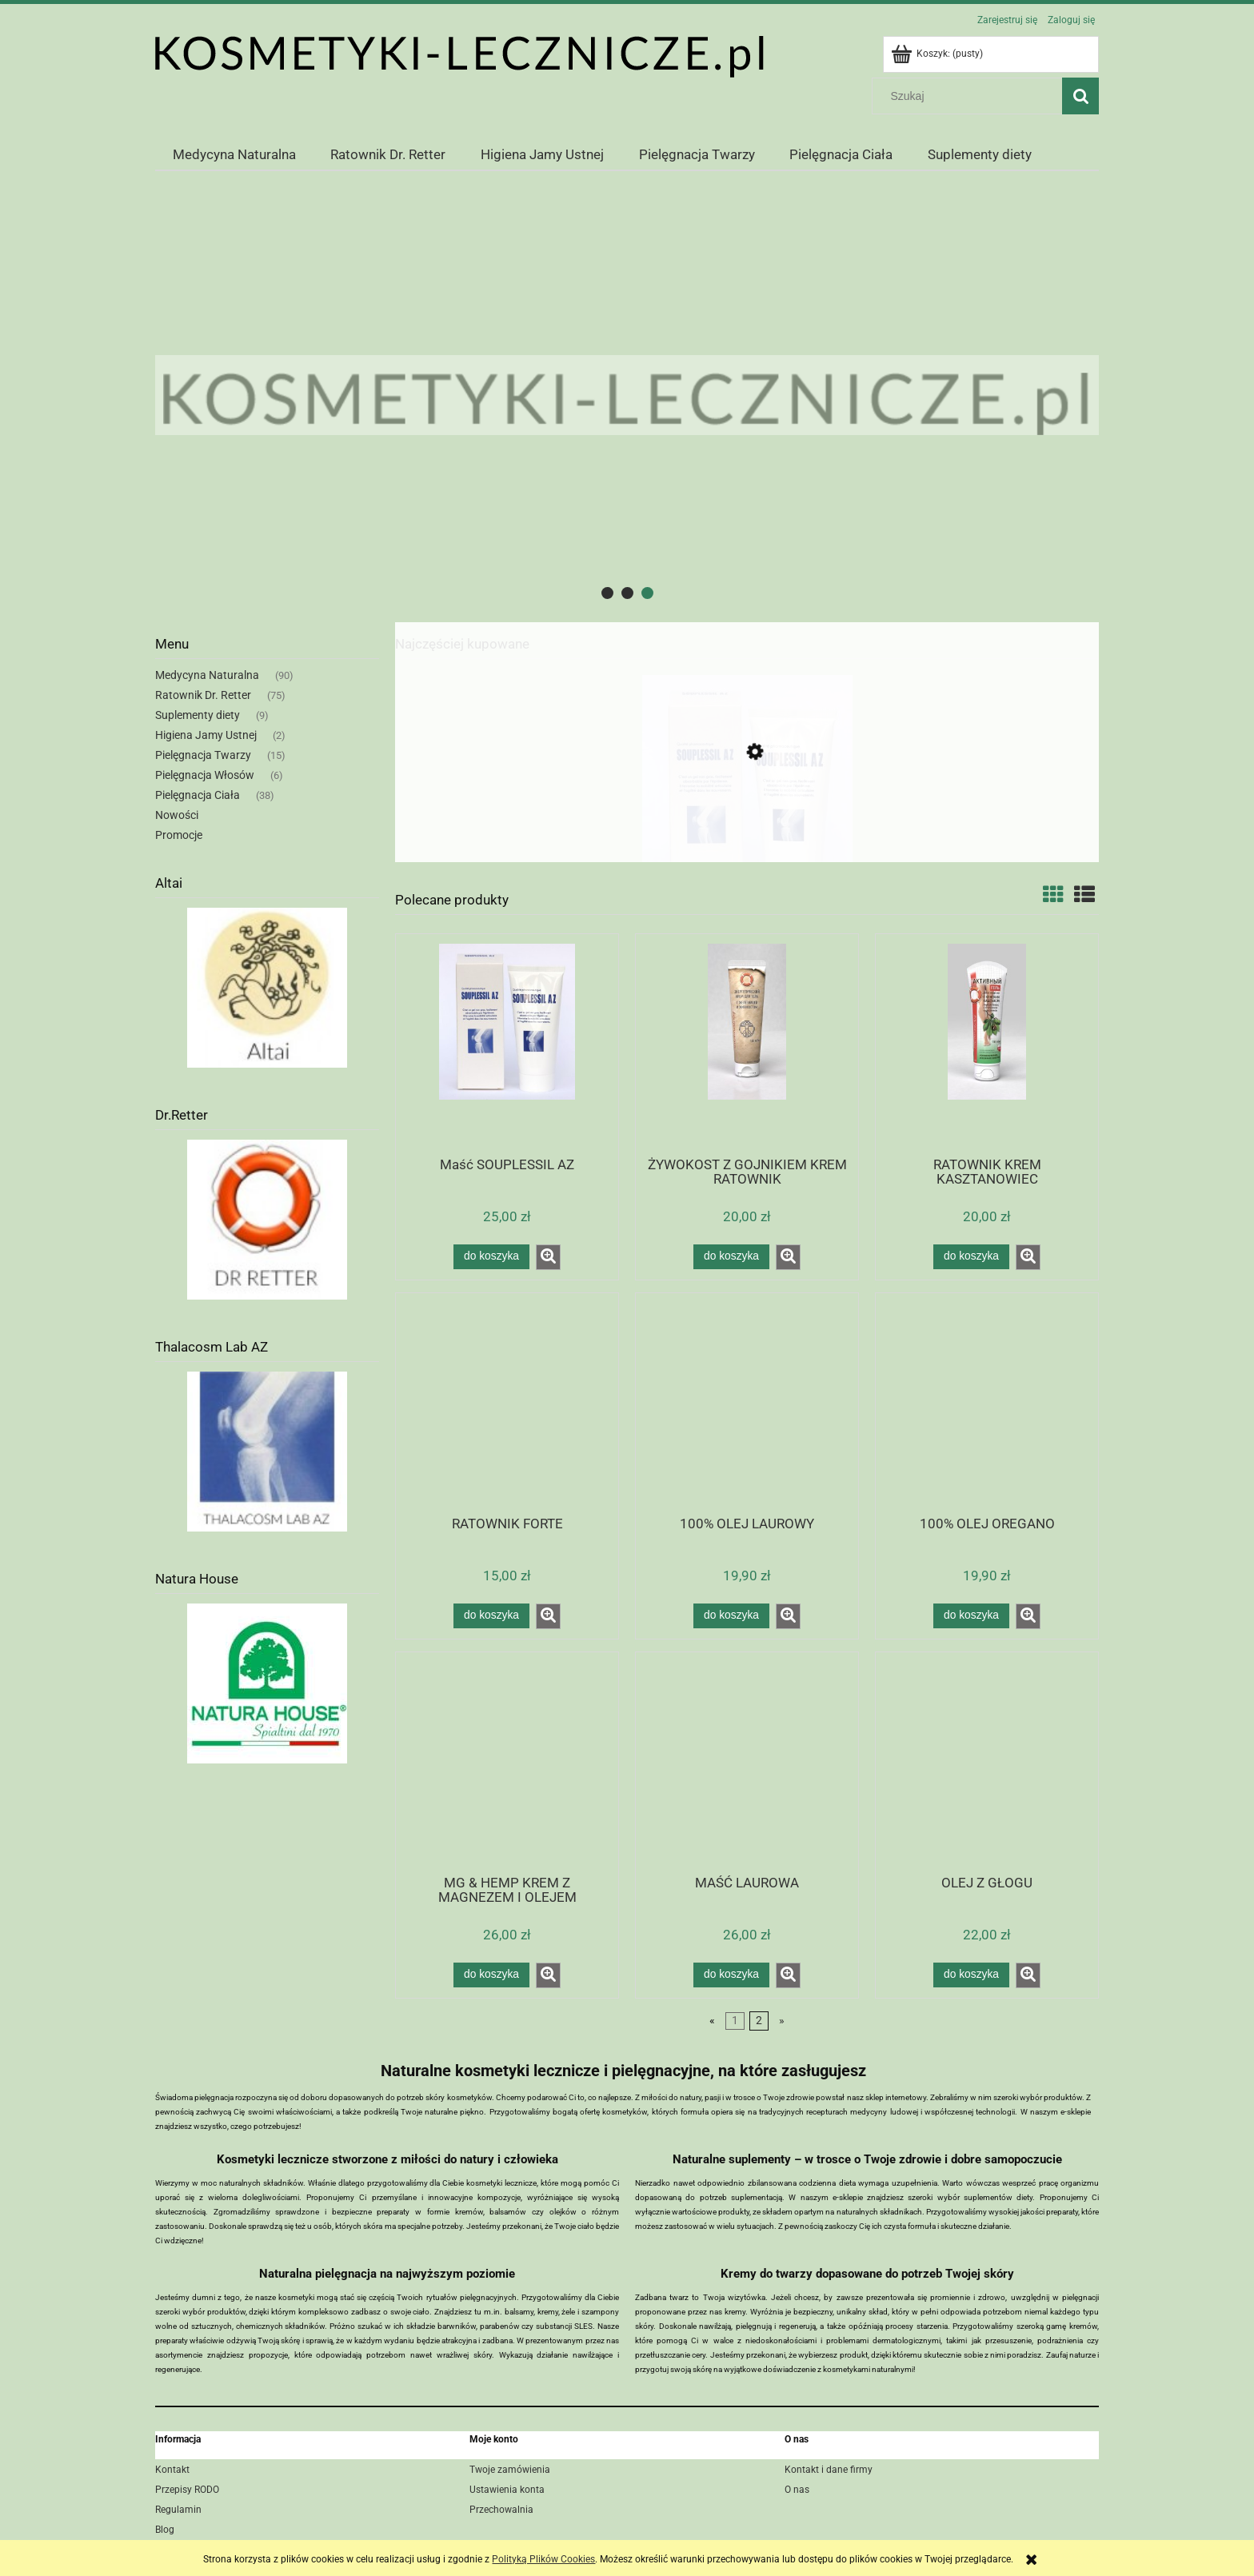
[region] (627, 395)
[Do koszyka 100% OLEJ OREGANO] (970, 1615)
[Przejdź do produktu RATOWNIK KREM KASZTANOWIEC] (986, 1044)
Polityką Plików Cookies (543, 2559)
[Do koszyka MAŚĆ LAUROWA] (731, 1975)
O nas (797, 2489)
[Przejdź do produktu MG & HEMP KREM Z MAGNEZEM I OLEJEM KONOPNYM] (507, 1762)
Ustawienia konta (507, 2489)
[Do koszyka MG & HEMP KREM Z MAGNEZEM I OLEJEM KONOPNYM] (491, 1975)
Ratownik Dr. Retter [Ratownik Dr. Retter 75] (203, 695)
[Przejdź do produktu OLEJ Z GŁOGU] (986, 1762)
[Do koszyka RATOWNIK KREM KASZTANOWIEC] (970, 1256)
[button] (548, 1257)
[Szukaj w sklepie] (971, 96)
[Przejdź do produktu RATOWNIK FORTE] (507, 1403)
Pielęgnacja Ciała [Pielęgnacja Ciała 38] (197, 795)
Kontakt (172, 2469)
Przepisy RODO (187, 2489)
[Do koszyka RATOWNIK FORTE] (491, 1615)
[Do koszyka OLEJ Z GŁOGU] (970, 1975)
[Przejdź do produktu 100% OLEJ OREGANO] (986, 1403)
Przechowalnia (501, 2509)
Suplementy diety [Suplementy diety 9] (197, 715)
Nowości (176, 815)
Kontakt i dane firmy (829, 2469)
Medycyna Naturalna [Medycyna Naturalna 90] (207, 675)
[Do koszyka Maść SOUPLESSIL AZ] (491, 1256)
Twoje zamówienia (509, 2469)
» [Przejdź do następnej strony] (782, 2020)
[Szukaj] (1080, 96)
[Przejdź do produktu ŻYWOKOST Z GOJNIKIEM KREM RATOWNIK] (747, 1044)
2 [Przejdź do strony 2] (759, 2020)
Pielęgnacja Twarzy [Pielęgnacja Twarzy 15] (203, 755)
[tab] (607, 593)
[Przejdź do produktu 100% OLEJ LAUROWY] (747, 1403)
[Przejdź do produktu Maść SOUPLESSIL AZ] (747, 827)
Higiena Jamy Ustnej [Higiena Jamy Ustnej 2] (206, 735)
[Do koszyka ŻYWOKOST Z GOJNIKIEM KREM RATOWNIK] (731, 1256)
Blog (164, 2529)
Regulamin (178, 2509)
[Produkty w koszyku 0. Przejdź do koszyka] (938, 53)
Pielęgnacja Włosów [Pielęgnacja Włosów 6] (204, 775)
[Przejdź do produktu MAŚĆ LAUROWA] (747, 1762)
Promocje (178, 835)
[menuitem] (234, 154)
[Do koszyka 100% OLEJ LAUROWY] (731, 1615)
